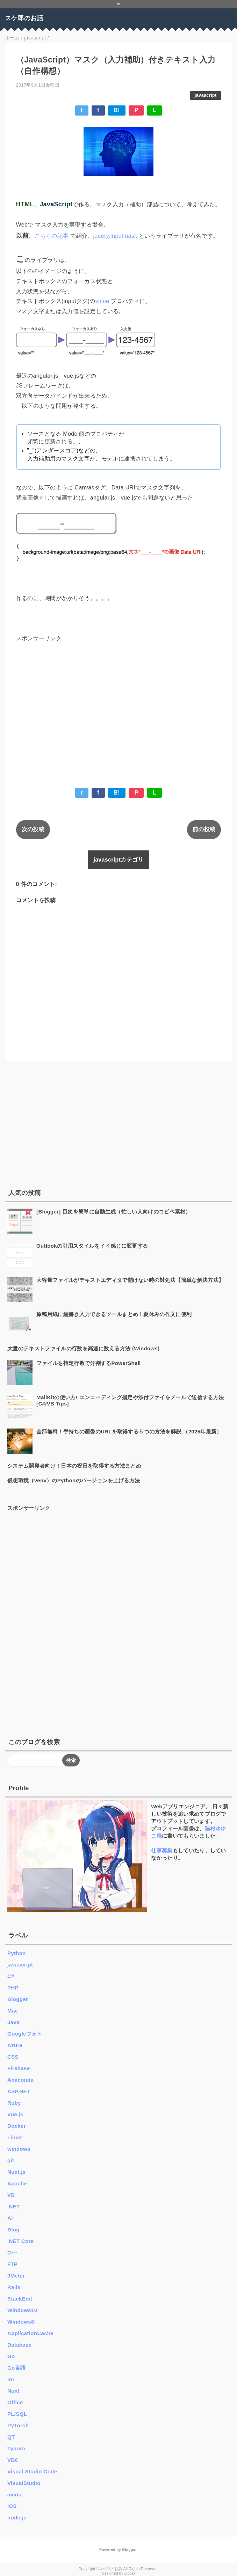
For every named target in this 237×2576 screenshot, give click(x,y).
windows (18, 2149)
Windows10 (22, 2310)
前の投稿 (204, 829)
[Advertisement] (118, 704)
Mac (12, 2011)
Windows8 (20, 2322)
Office (15, 2402)
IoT (11, 2379)
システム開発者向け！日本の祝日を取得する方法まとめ (74, 1466)
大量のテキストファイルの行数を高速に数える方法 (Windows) (83, 1348)
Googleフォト (24, 2034)
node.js (17, 2517)
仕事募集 (161, 1850)
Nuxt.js (16, 2172)
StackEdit (19, 2299)
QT (11, 2437)
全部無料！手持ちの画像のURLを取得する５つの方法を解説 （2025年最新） (129, 1431)
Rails (13, 2287)
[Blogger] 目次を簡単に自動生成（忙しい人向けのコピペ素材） (113, 1212)
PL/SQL (17, 2414)
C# (10, 1976)
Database (19, 2345)
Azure (14, 2045)
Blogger (17, 1999)
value (103, 301)
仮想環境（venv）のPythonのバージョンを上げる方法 (73, 1480)
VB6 (12, 2460)
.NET (13, 2206)
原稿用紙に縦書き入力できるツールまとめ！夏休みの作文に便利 (114, 1314)
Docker (16, 2126)
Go (11, 2356)
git (10, 2160)
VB (11, 2195)
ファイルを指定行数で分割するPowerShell (88, 1363)
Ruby (14, 2103)
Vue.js (15, 2114)
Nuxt (13, 2391)
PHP (13, 1988)
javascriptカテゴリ (118, 860)
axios (14, 2494)
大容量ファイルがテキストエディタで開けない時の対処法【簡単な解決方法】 (130, 1280)
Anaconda (20, 2080)
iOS (12, 2506)
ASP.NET (18, 2091)
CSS (13, 2057)
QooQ (129, 2573)
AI (10, 2218)
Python (16, 1953)
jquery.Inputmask (115, 236)
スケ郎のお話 (24, 18)
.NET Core (20, 2241)
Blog (13, 2229)
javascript (206, 95)
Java (13, 2022)
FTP (12, 2264)
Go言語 (16, 2368)
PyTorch (18, 2425)
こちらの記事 (52, 236)
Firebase (18, 2068)
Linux (14, 2137)
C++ (12, 2253)
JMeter (16, 2276)
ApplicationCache (30, 2333)
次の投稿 (33, 829)
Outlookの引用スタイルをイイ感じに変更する (92, 1246)
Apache (17, 2183)
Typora (16, 2448)
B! (117, 110)
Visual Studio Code (32, 2471)
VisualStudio (23, 2483)
